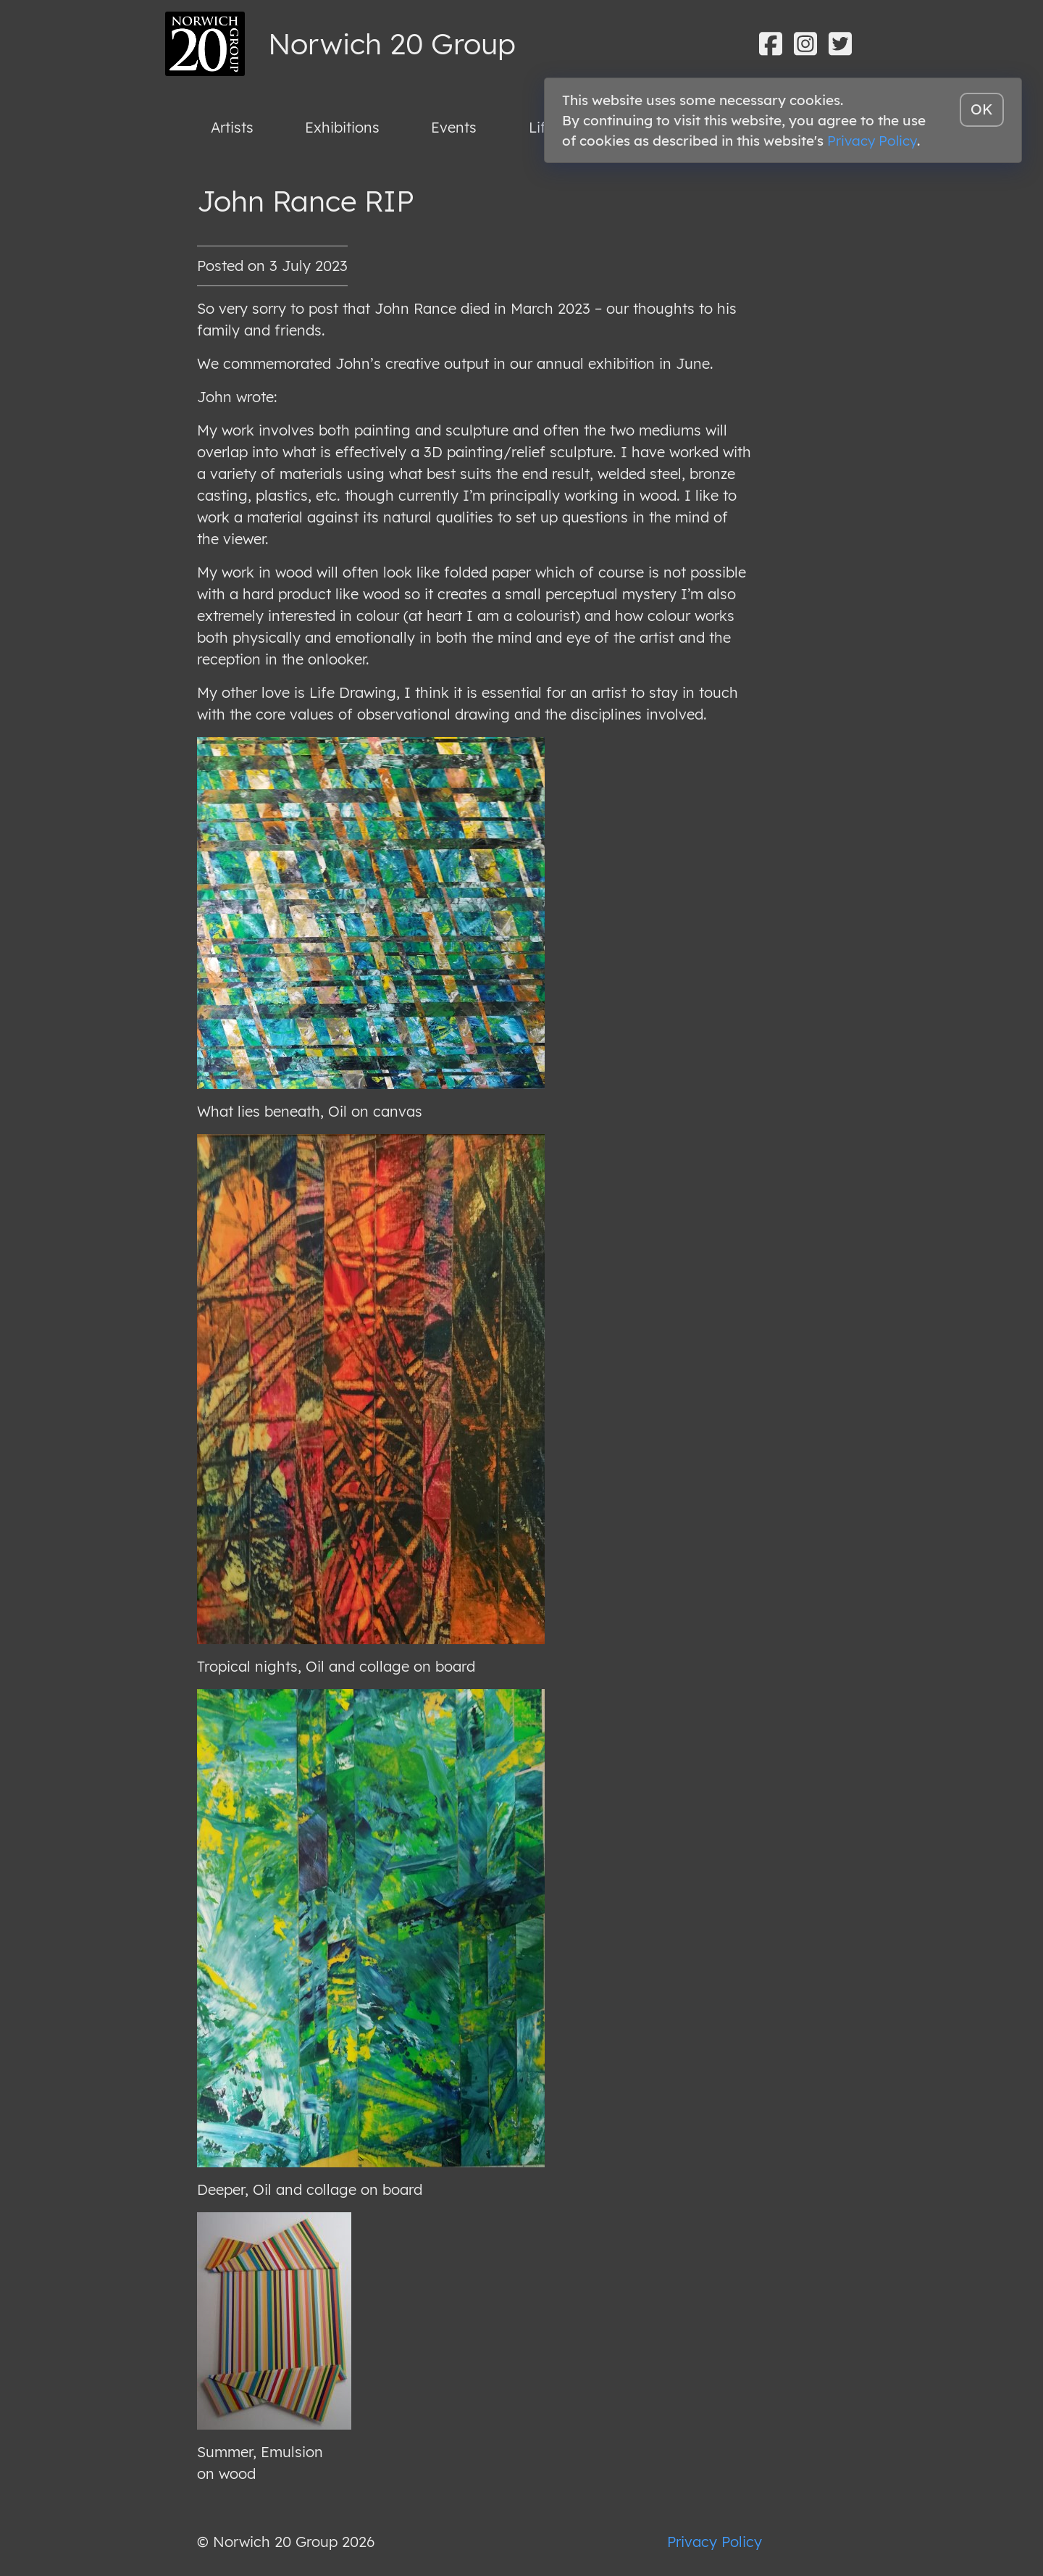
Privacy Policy (714, 2542)
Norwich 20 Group (392, 43)
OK (982, 109)
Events (454, 127)
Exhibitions (342, 127)
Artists (232, 127)
